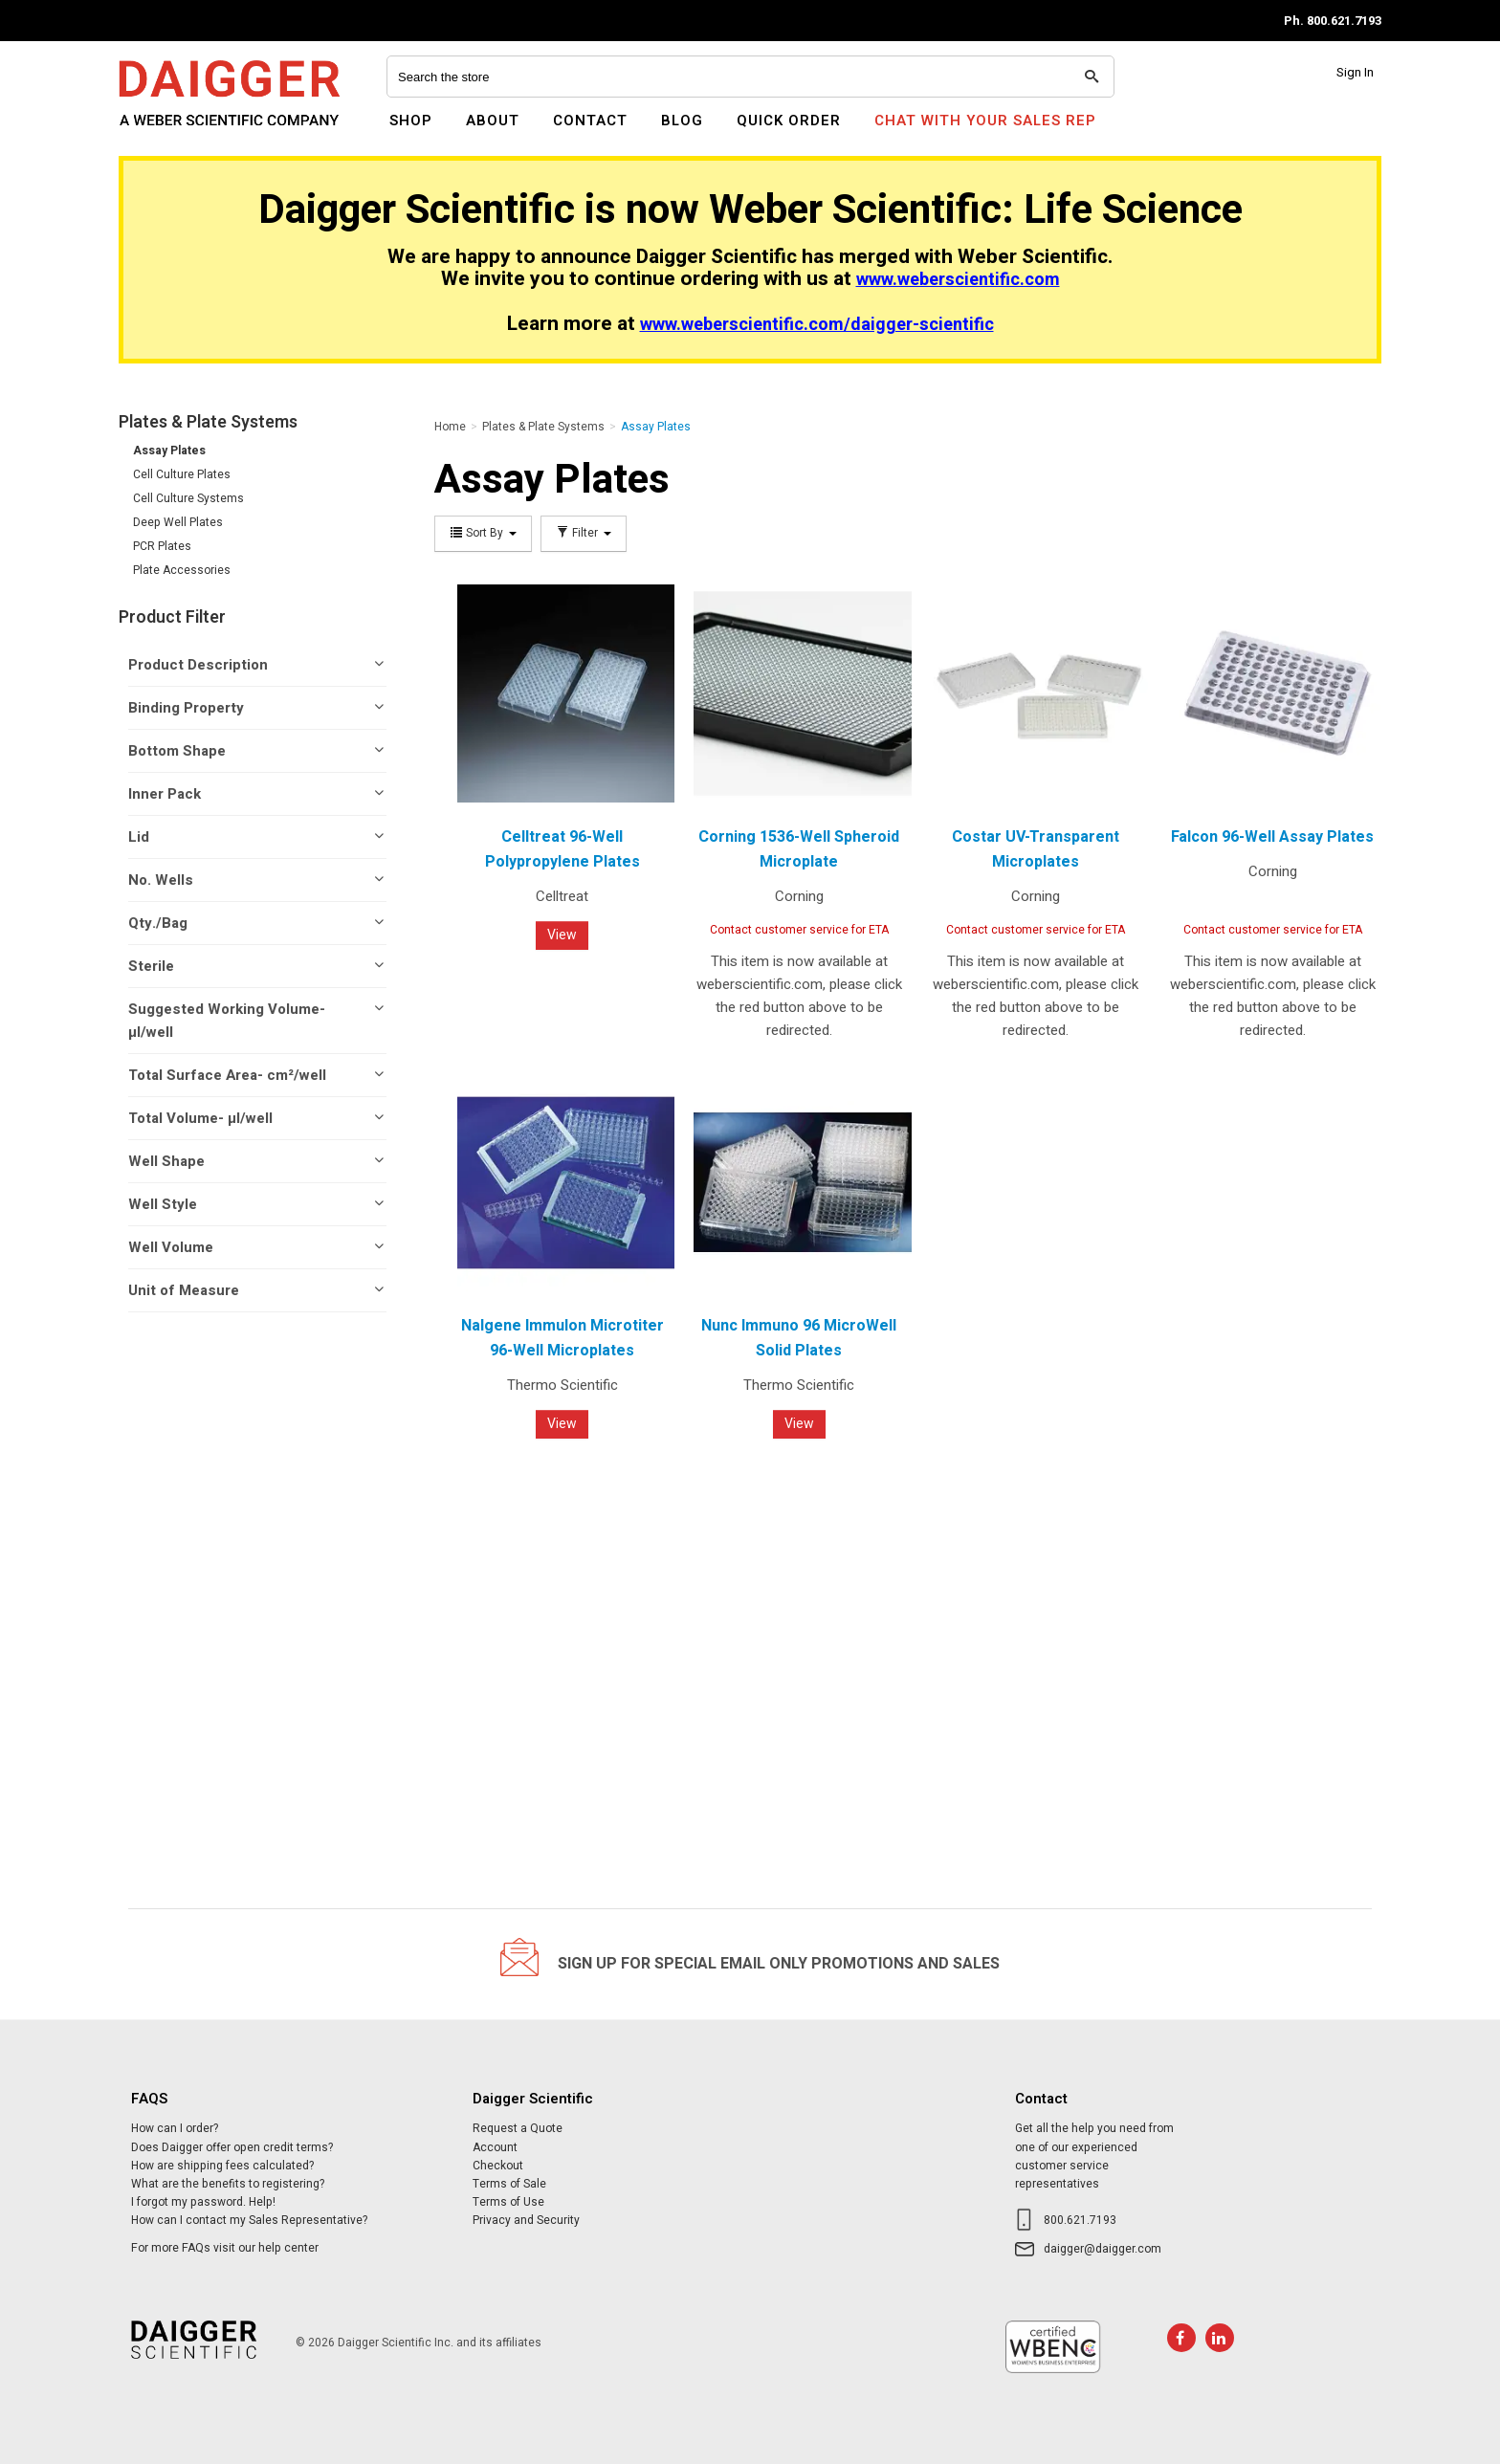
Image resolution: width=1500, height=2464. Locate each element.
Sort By (483, 533)
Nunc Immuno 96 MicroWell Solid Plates (798, 1338)
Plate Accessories (182, 570)
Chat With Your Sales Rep (985, 120)
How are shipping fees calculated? (222, 2165)
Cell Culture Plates (182, 474)
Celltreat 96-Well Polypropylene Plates (562, 849)
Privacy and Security (526, 2220)
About (492, 120)
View (562, 935)
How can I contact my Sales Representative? (249, 2220)
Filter (583, 533)
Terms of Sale (509, 2183)
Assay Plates (169, 450)
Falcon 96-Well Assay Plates (1272, 836)
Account (495, 2147)
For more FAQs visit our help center (225, 2247)
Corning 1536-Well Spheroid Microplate (798, 849)
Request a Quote (517, 2128)
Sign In (1355, 72)
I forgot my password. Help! (203, 2202)
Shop (410, 120)
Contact (590, 120)
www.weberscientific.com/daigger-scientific (817, 325)
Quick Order (789, 120)
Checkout (498, 2165)
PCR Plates (162, 546)
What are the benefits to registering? (227, 2183)
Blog (682, 120)
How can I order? (174, 2128)
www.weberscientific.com (958, 280)
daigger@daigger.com (1102, 2248)
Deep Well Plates (178, 522)
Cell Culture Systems (188, 498)
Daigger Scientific (171, 132)
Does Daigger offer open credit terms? (232, 2147)
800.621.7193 (1080, 2220)
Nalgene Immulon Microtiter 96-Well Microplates (562, 1338)
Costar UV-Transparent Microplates (1035, 849)
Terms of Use (508, 2202)
